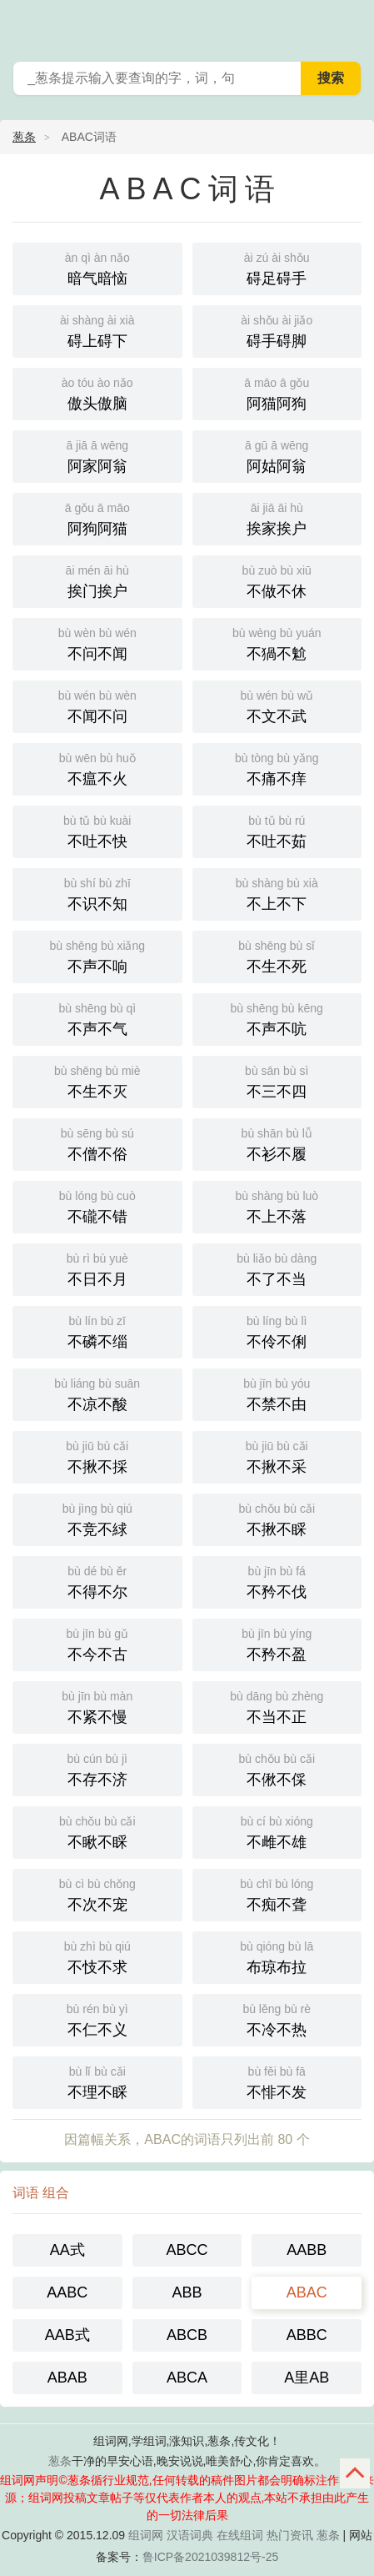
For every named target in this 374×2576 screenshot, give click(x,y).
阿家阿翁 (97, 455)
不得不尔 (97, 1580)
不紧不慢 (97, 1705)
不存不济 (97, 1768)
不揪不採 (97, 1455)
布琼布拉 (277, 1956)
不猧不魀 (277, 642)
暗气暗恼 (97, 267)
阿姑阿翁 (277, 455)
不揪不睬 (277, 1518)
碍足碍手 (277, 267)
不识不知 (97, 892)
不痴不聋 (277, 1893)
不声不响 (97, 955)
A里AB (306, 2377)
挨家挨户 (277, 517)
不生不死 (277, 955)
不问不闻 (97, 642)
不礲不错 (97, 1205)
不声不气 (97, 1017)
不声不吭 (277, 1017)
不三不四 (277, 1080)
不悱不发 (277, 2081)
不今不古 (97, 1643)
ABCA (187, 2377)
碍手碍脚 (277, 329)
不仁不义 (97, 2018)
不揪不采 (277, 1455)
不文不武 (277, 705)
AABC (67, 2292)
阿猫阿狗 (277, 392)
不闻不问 (97, 705)
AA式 (67, 2250)
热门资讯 (290, 2535)
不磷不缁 (97, 1330)
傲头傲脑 (97, 392)
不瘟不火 (97, 767)
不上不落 (277, 1205)
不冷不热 (277, 2018)
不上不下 (277, 892)
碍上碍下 (97, 329)
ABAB (67, 2377)
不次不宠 (97, 1893)
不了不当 (277, 1268)
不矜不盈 (277, 1643)
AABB (307, 2250)
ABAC (307, 2292)
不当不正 (277, 1705)
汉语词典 (190, 2535)
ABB (187, 2292)
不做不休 (277, 580)
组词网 (145, 2535)
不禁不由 (277, 1393)
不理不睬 (97, 2081)
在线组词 (240, 2535)
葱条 (350, 25)
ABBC (307, 2335)
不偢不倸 (277, 1768)
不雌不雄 (277, 1830)
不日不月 (97, 1268)
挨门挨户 (97, 580)
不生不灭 (97, 1080)
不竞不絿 (97, 1518)
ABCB (187, 2335)
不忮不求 (97, 1956)
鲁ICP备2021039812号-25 (210, 2556)
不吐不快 (97, 830)
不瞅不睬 (97, 1830)
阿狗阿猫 (97, 517)
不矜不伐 (277, 1580)
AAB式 (67, 2335)
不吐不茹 (277, 830)
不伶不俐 (277, 1330)
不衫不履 (277, 1142)
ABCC (186, 2250)
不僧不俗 (97, 1142)
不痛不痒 (277, 767)
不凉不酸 (97, 1393)
